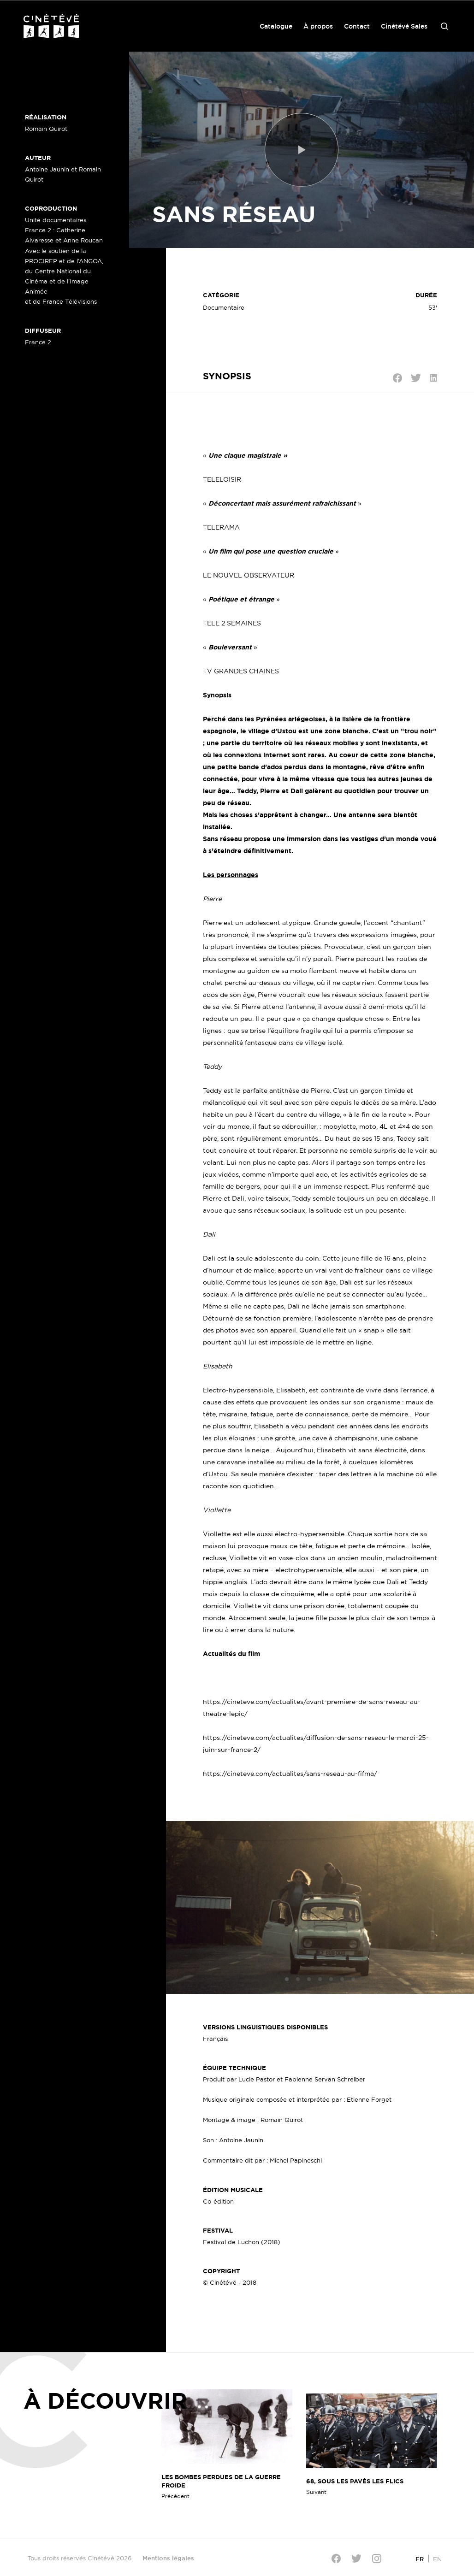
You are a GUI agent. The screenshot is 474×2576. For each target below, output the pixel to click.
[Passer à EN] (437, 2559)
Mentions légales (168, 2558)
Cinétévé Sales (404, 26)
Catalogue (276, 26)
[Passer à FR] (419, 2559)
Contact (357, 26)
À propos (318, 26)
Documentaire (223, 307)
